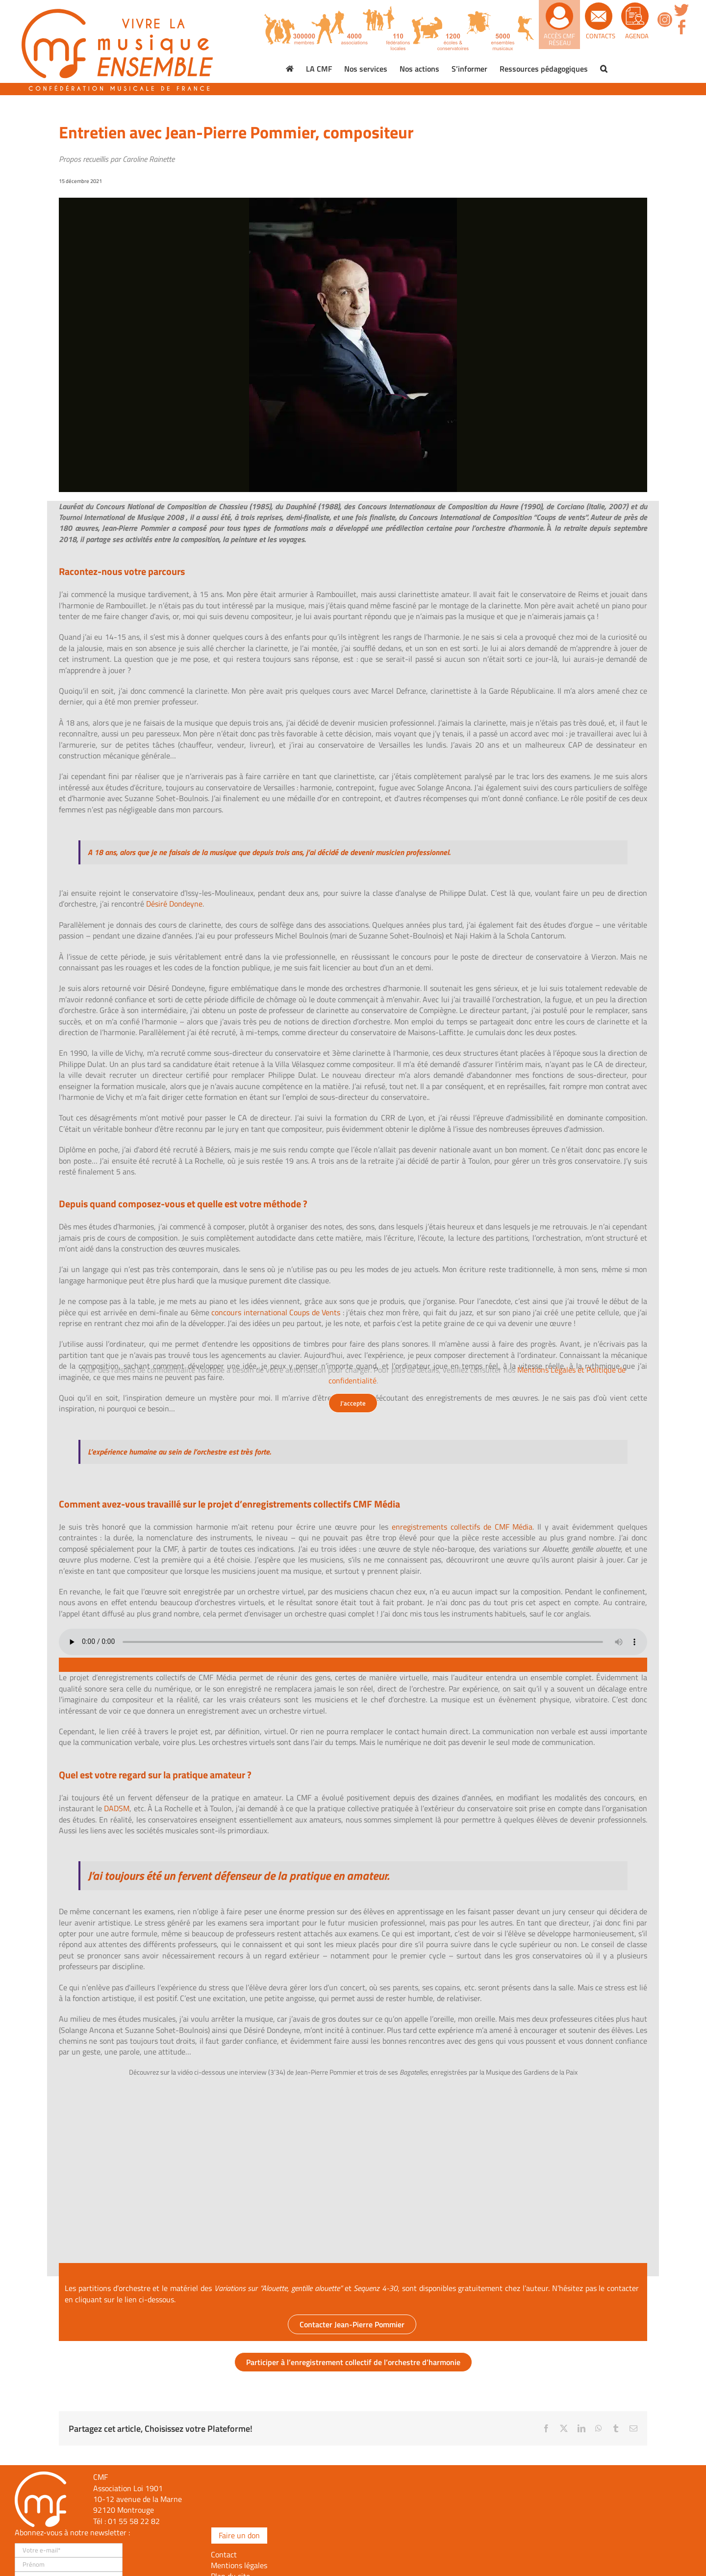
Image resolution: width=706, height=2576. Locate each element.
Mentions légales (239, 2565)
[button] (603, 68)
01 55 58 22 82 (134, 2521)
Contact (224, 2554)
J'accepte (353, 1403)
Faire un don (239, 2535)
